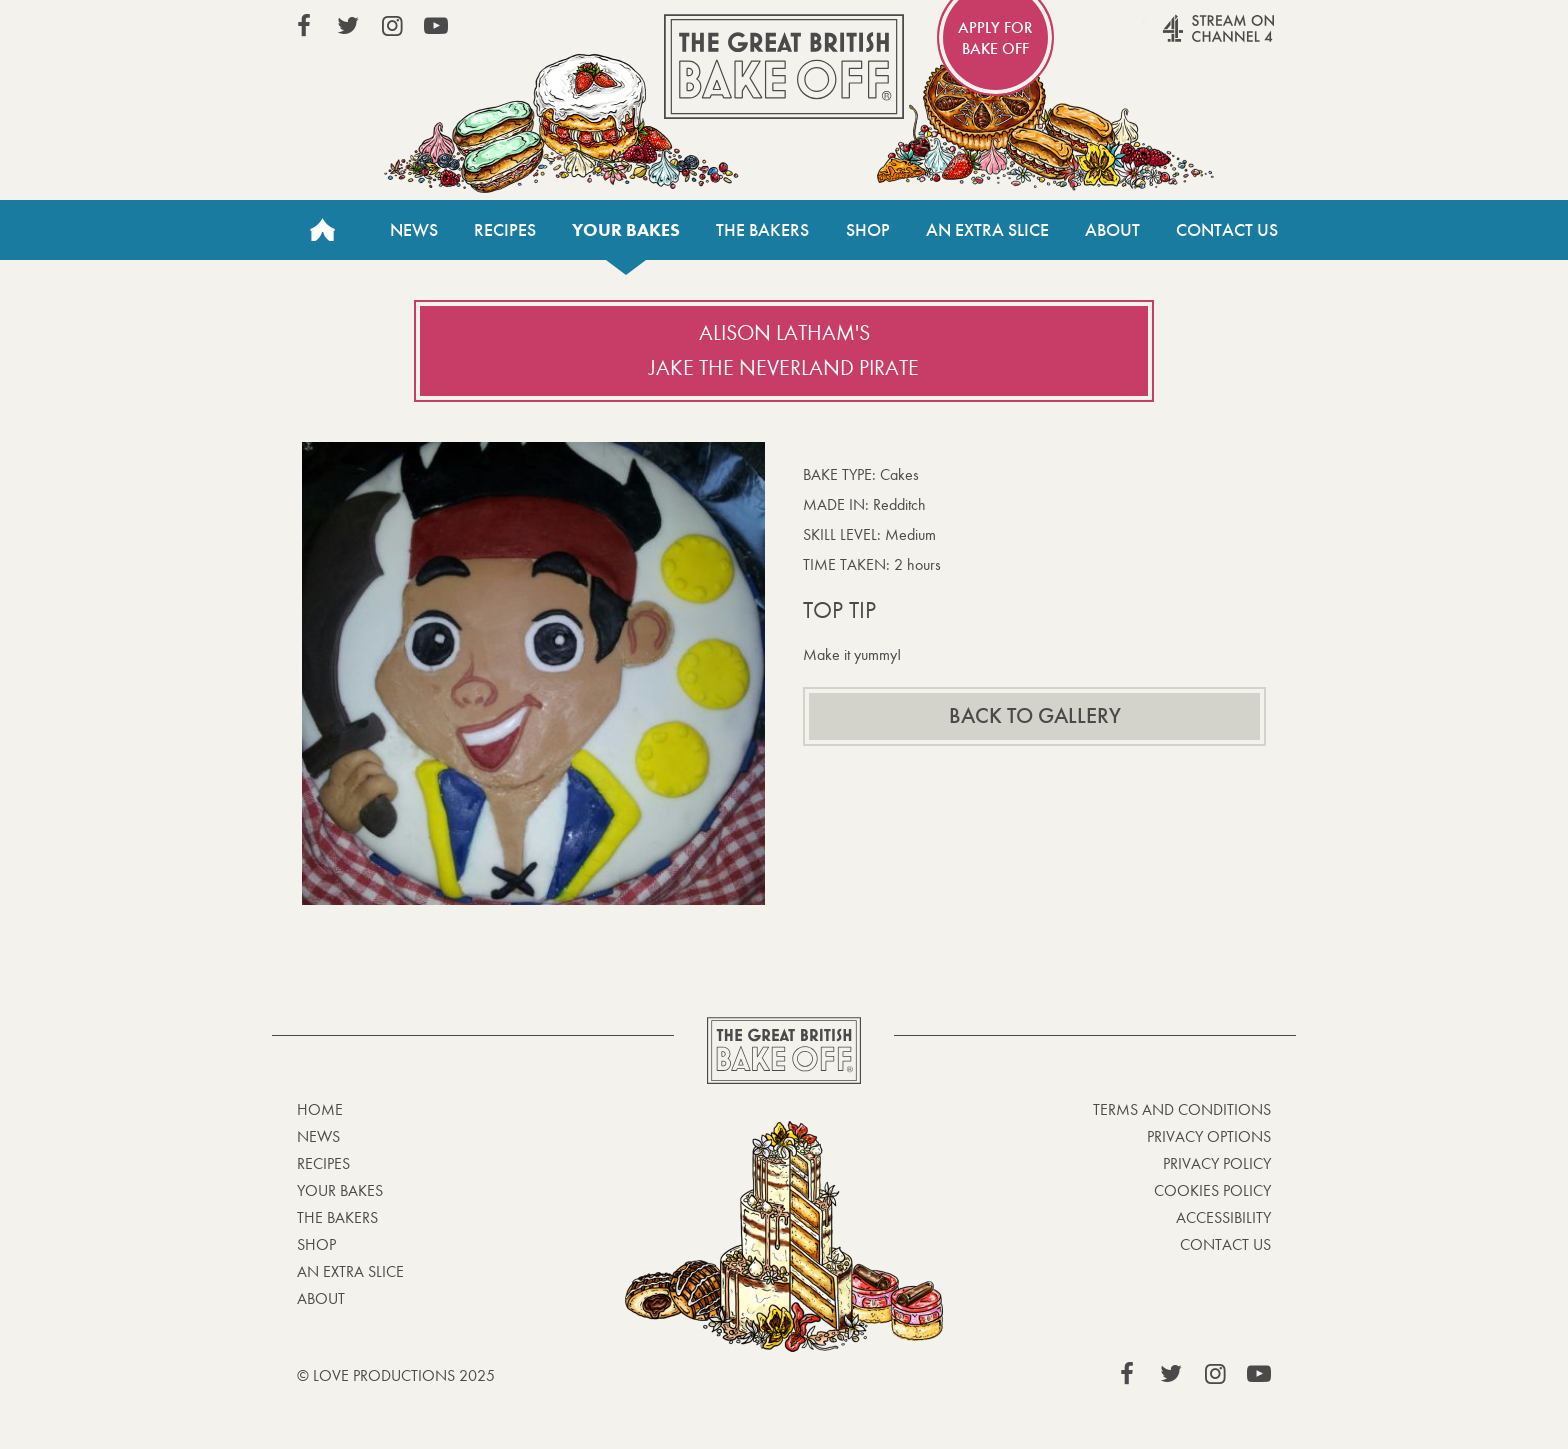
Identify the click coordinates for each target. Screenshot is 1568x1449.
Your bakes (626, 230)
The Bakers (762, 230)
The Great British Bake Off (784, 66)
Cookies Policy (1212, 1190)
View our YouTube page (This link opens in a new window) (436, 26)
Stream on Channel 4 (1180, 39)
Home (322, 230)
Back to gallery (1035, 716)
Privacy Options (1209, 1136)
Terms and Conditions (1182, 1109)
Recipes (505, 230)
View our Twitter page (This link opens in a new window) (348, 26)
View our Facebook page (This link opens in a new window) (304, 26)
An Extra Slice (987, 230)
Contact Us (1227, 230)
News (414, 230)
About (1112, 230)
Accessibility (1223, 1217)
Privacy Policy (1217, 1163)
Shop (868, 230)
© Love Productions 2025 (396, 1375)
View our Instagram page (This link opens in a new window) (392, 26)
